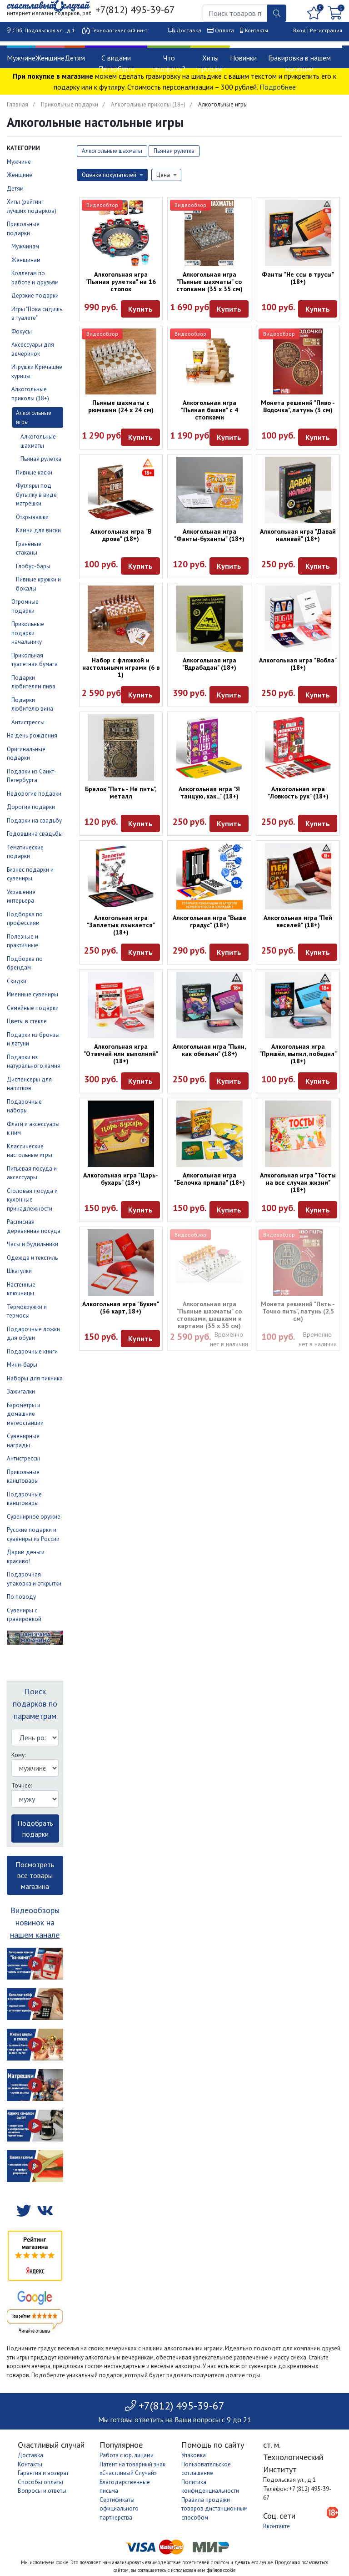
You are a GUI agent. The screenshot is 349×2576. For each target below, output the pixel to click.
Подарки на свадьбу (34, 820)
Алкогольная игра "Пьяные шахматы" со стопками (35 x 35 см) (209, 281)
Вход (299, 30)
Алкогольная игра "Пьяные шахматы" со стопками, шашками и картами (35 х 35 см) (209, 1315)
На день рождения (32, 735)
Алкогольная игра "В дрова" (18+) (120, 535)
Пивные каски (34, 472)
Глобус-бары (33, 566)
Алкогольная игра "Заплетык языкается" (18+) (121, 925)
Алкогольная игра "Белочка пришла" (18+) (209, 1179)
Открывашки (32, 517)
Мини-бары (22, 1365)
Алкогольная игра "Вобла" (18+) (298, 664)
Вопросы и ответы (42, 2491)
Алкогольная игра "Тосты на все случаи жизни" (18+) (298, 1182)
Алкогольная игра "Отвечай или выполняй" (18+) (121, 1053)
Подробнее (277, 86)
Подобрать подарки (35, 1828)
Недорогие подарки (34, 794)
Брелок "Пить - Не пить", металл (120, 792)
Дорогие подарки (31, 807)
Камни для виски (38, 530)
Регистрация (326, 30)
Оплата (224, 30)
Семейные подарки (33, 1008)
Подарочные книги (32, 1351)
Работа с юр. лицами (127, 2455)
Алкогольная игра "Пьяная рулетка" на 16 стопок (120, 281)
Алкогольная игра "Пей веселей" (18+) (298, 921)
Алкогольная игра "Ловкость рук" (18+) (298, 792)
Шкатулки (19, 1271)
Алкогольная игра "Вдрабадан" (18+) (209, 664)
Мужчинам (25, 246)
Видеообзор (102, 205)
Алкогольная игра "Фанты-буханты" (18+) (209, 535)
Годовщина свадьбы (35, 834)
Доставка (188, 30)
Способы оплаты (40, 2482)
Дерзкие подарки (35, 295)
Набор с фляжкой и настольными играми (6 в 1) (121, 667)
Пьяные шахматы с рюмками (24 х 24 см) (121, 406)
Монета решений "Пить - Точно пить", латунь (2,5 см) (298, 1311)
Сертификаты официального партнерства (119, 2508)
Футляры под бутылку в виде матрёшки (36, 494)
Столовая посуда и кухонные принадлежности (32, 1199)
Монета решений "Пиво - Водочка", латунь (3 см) (298, 406)
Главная (17, 104)
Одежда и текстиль (32, 1258)
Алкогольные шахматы (112, 151)
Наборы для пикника (35, 1378)
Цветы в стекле (27, 1021)
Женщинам (25, 260)
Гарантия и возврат (43, 2473)
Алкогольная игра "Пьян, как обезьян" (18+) (209, 1050)
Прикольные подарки (69, 104)
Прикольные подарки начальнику (27, 633)
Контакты (256, 30)
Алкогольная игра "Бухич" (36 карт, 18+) (120, 1307)
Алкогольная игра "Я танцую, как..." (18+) (209, 792)
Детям (75, 57)
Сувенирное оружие (33, 1516)
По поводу (21, 1597)
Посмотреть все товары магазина (34, 1875)
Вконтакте (276, 2526)
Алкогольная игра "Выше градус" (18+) (209, 921)
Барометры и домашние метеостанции (25, 1414)
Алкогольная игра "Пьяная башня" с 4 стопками (209, 410)
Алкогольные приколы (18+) (148, 104)
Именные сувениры (32, 994)
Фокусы (21, 331)
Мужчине (21, 57)
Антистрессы (28, 722)
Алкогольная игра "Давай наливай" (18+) (298, 535)
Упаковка (193, 2455)
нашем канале (35, 1934)
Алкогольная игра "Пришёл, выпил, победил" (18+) (298, 1053)
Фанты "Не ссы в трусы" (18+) (298, 278)
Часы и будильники (32, 1244)
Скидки (16, 981)
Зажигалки (21, 1391)
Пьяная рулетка (40, 459)
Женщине (50, 57)
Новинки (243, 57)
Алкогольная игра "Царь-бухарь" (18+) (120, 1179)
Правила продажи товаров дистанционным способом (214, 2508)
